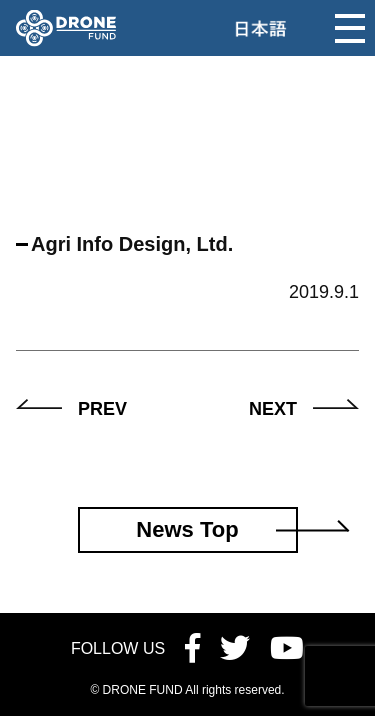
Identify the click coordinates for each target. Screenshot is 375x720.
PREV (102, 409)
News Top (187, 529)
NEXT (273, 409)
